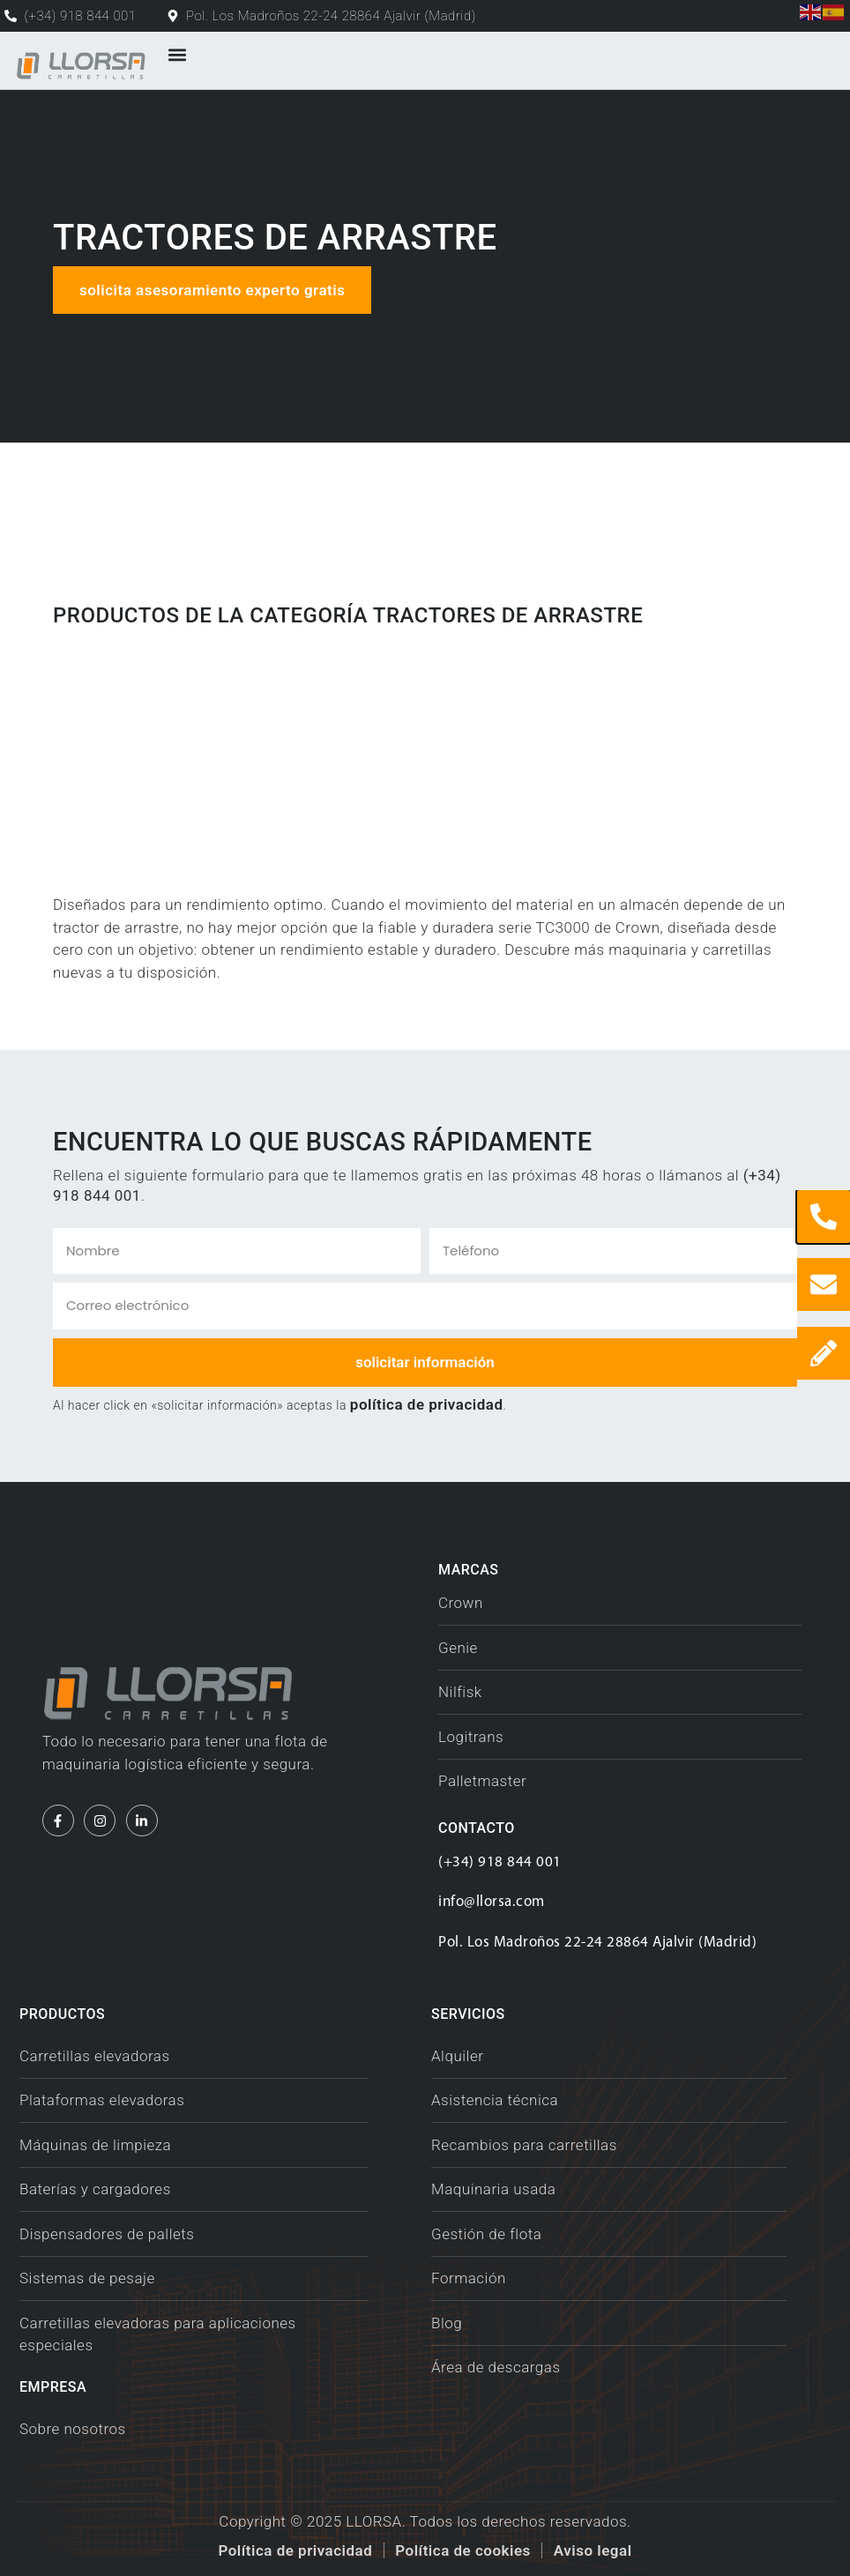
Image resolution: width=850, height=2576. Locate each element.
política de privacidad (426, 1404)
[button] (176, 55)
